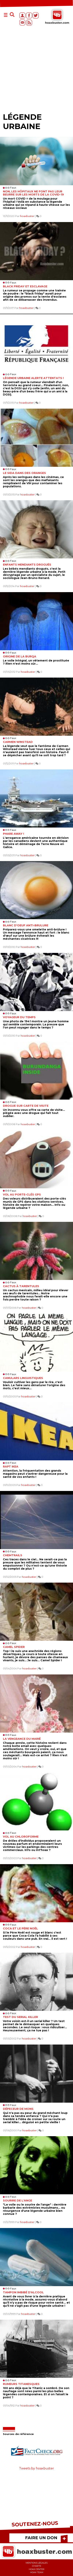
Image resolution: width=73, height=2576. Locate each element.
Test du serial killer (20, 2017)
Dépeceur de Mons (18, 2109)
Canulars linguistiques (23, 1378)
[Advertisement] (36, 72)
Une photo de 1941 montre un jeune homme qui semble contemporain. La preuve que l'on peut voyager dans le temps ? (36, 1024)
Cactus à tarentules (21, 1286)
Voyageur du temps (19, 1017)
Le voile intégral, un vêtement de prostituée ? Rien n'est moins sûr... (36, 662)
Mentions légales (36, 2562)
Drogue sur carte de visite (25, 1106)
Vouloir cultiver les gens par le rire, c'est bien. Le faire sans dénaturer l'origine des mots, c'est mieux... (34, 1385)
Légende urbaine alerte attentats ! (33, 378)
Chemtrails (12, 1555)
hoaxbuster (27, 216)
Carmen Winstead (18, 742)
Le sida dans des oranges (24, 473)
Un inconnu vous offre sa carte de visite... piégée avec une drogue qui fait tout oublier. (34, 1113)
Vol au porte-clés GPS (22, 1194)
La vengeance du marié (22, 1739)
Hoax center (36, 2569)
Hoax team (36, 2572)
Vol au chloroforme (21, 1836)
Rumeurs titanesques (21, 2384)
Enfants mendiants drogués (27, 564)
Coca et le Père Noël (20, 1928)
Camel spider (14, 1647)
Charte (36, 2566)
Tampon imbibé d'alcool (23, 2292)
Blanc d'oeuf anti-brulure (25, 925)
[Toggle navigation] (6, 15)
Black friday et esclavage (25, 286)
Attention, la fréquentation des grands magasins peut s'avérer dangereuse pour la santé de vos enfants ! (35, 1474)
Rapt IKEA (10, 1466)
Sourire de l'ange (17, 2200)
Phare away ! (13, 833)
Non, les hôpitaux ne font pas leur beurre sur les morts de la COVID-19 (33, 193)
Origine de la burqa (19, 656)
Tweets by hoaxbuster (36, 2468)
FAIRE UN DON (41, 2537)
